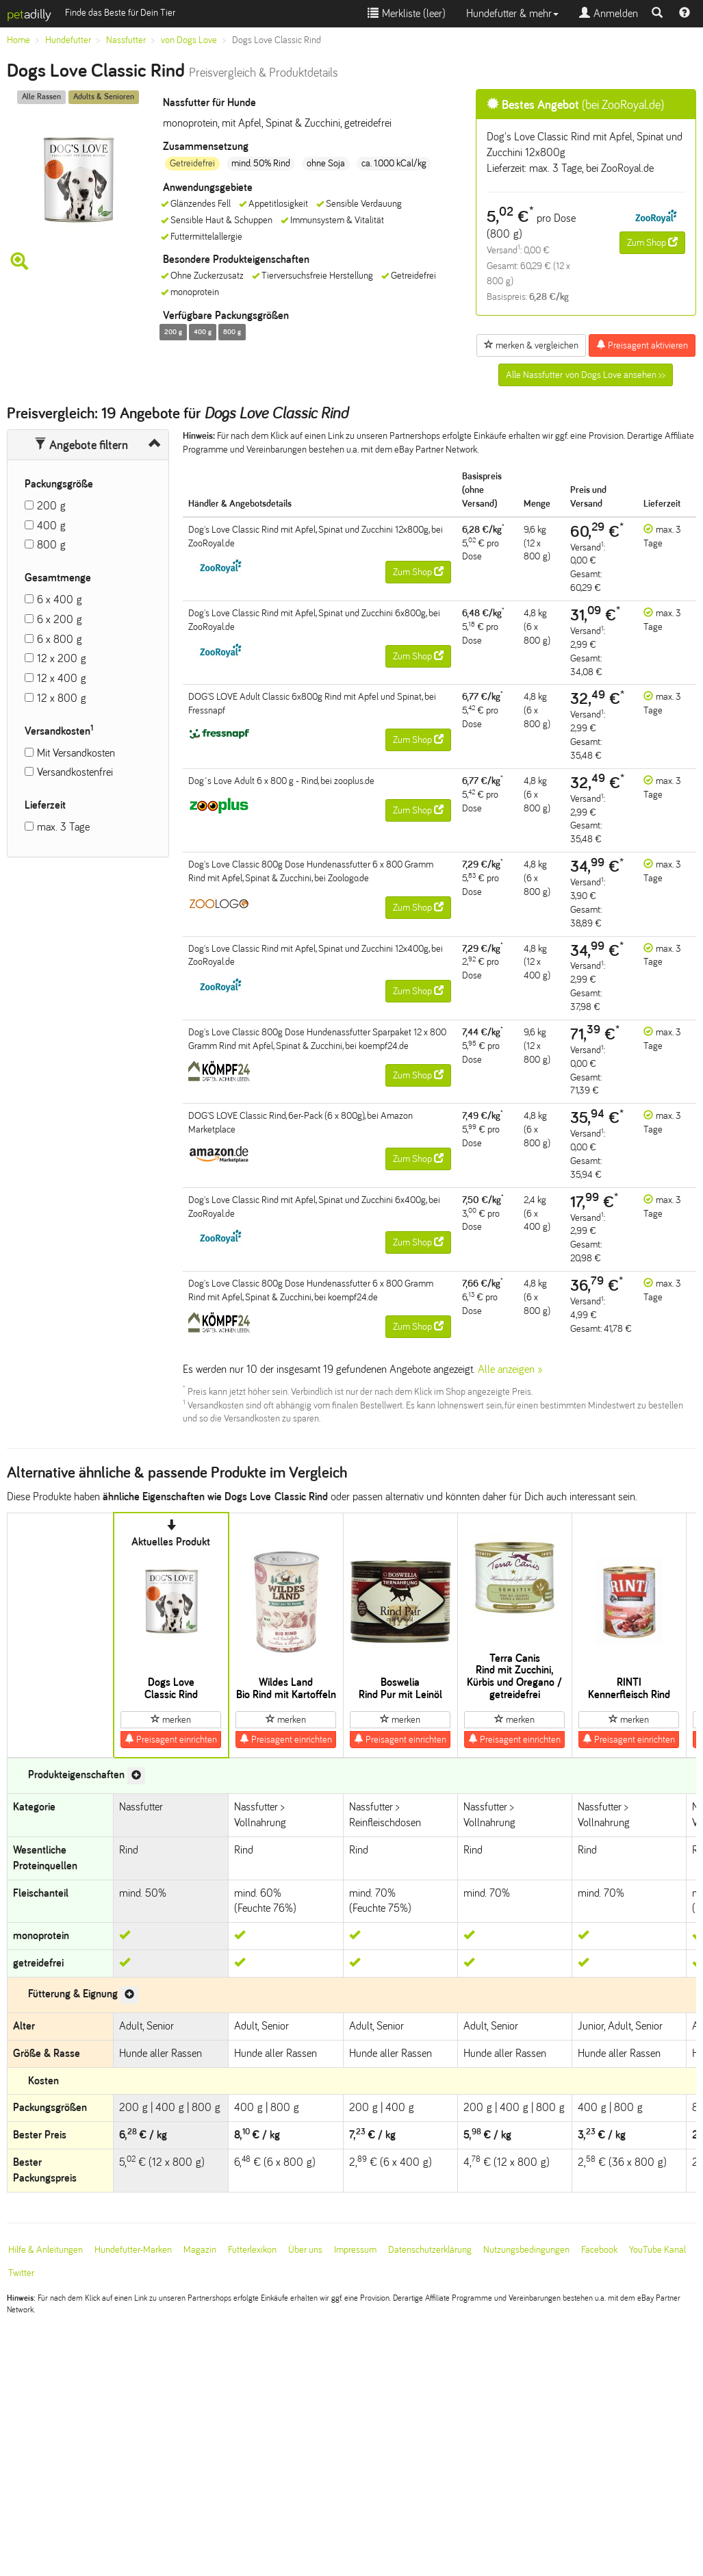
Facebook (599, 2250)
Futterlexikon (252, 2250)
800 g (51, 545)
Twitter (21, 2273)
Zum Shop (652, 242)
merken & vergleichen (531, 345)
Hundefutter (68, 40)
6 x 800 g (59, 639)
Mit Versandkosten (76, 753)
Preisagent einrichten (171, 1739)
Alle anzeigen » (510, 1369)
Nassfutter (126, 40)
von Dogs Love (189, 40)
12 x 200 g (61, 658)
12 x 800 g (61, 698)
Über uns (305, 2250)
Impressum (355, 2250)
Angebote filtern (81, 445)
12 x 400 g (61, 678)
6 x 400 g (59, 599)
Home (18, 40)
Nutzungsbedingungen (526, 2250)
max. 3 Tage (63, 827)
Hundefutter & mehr (512, 13)
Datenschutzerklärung (430, 2250)
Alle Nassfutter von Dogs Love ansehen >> (585, 375)
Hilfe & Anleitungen (45, 2250)
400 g (51, 525)
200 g (51, 506)
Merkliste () (407, 13)
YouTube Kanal (657, 2250)
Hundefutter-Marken (133, 2250)
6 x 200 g (59, 619)
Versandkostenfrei (75, 772)
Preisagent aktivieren (642, 345)
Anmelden (608, 13)
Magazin (199, 2250)
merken (171, 1719)
